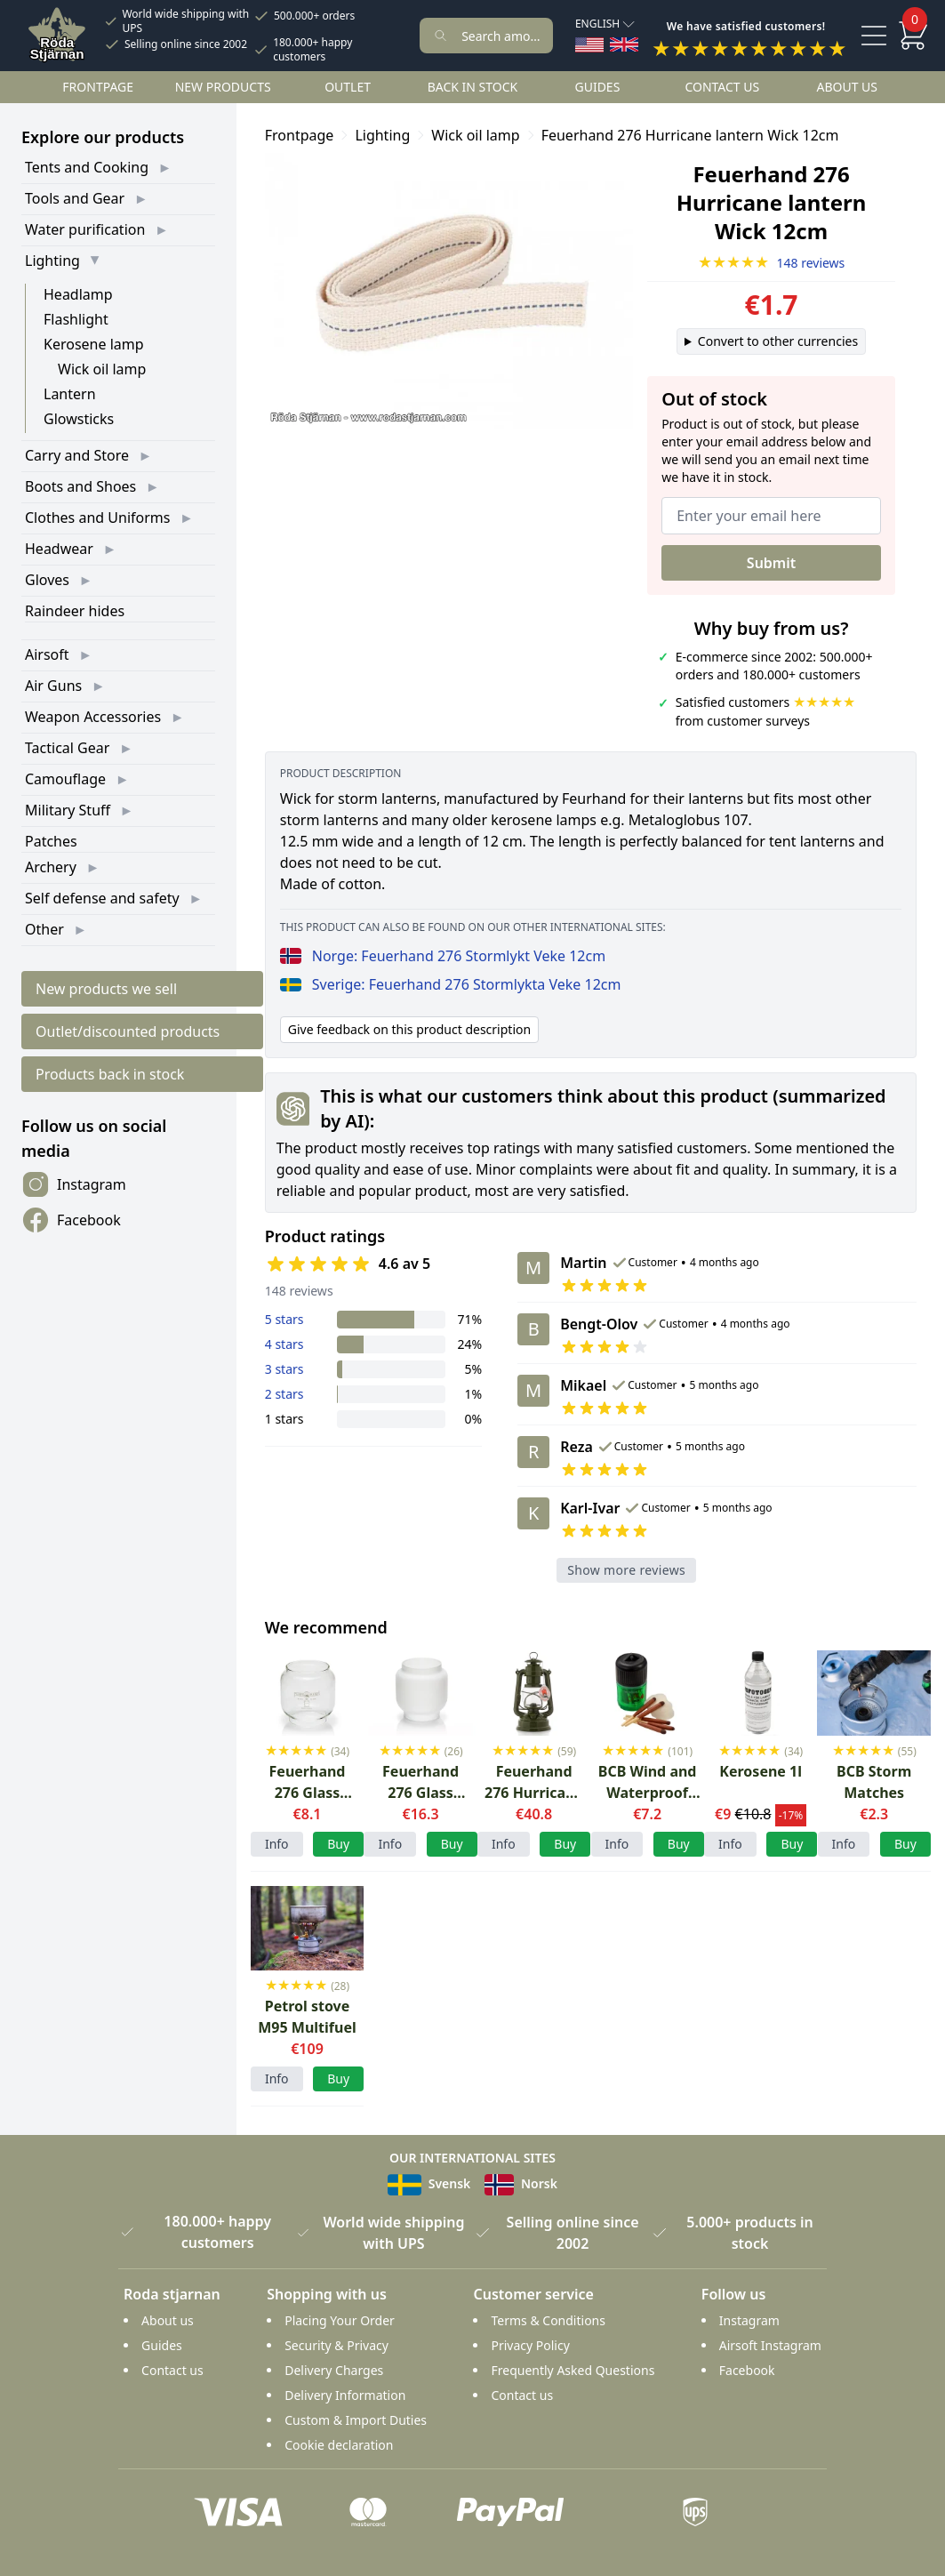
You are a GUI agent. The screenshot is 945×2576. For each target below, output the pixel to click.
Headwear (59, 548)
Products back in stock (110, 1074)
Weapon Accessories (93, 716)
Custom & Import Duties (355, 2419)
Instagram (73, 1184)
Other (44, 929)
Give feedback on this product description (409, 1029)
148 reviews (771, 262)
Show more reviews (626, 1569)
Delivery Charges (333, 2370)
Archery (50, 867)
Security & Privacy (336, 2345)
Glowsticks (79, 419)
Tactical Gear (67, 748)
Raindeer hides (74, 611)
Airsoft (47, 654)
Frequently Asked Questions (572, 2370)
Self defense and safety (102, 898)
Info (277, 1843)
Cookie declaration (338, 2444)
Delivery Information (344, 2395)
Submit (771, 563)
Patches (51, 841)
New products (223, 86)
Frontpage (97, 86)
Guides (597, 86)
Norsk (521, 2183)
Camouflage (65, 779)
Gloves (47, 580)
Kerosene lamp (94, 344)
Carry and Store (77, 455)
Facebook (71, 1220)
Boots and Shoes (80, 486)
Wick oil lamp (102, 369)
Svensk (429, 2183)
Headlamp (78, 294)
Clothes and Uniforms (97, 517)
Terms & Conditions (548, 2320)
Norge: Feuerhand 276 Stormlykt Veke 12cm (442, 956)
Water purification (85, 229)
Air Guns (53, 685)
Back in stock (473, 86)
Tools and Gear (74, 198)
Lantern (70, 394)
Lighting (52, 260)
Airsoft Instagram (770, 2345)
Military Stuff (67, 810)
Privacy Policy (530, 2345)
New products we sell (106, 989)
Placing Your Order (339, 2320)
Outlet (347, 86)
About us (846, 86)
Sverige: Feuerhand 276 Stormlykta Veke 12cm (450, 984)
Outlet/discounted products (128, 1031)
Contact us (722, 86)
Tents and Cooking (86, 167)
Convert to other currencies (778, 341)
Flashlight (76, 319)
